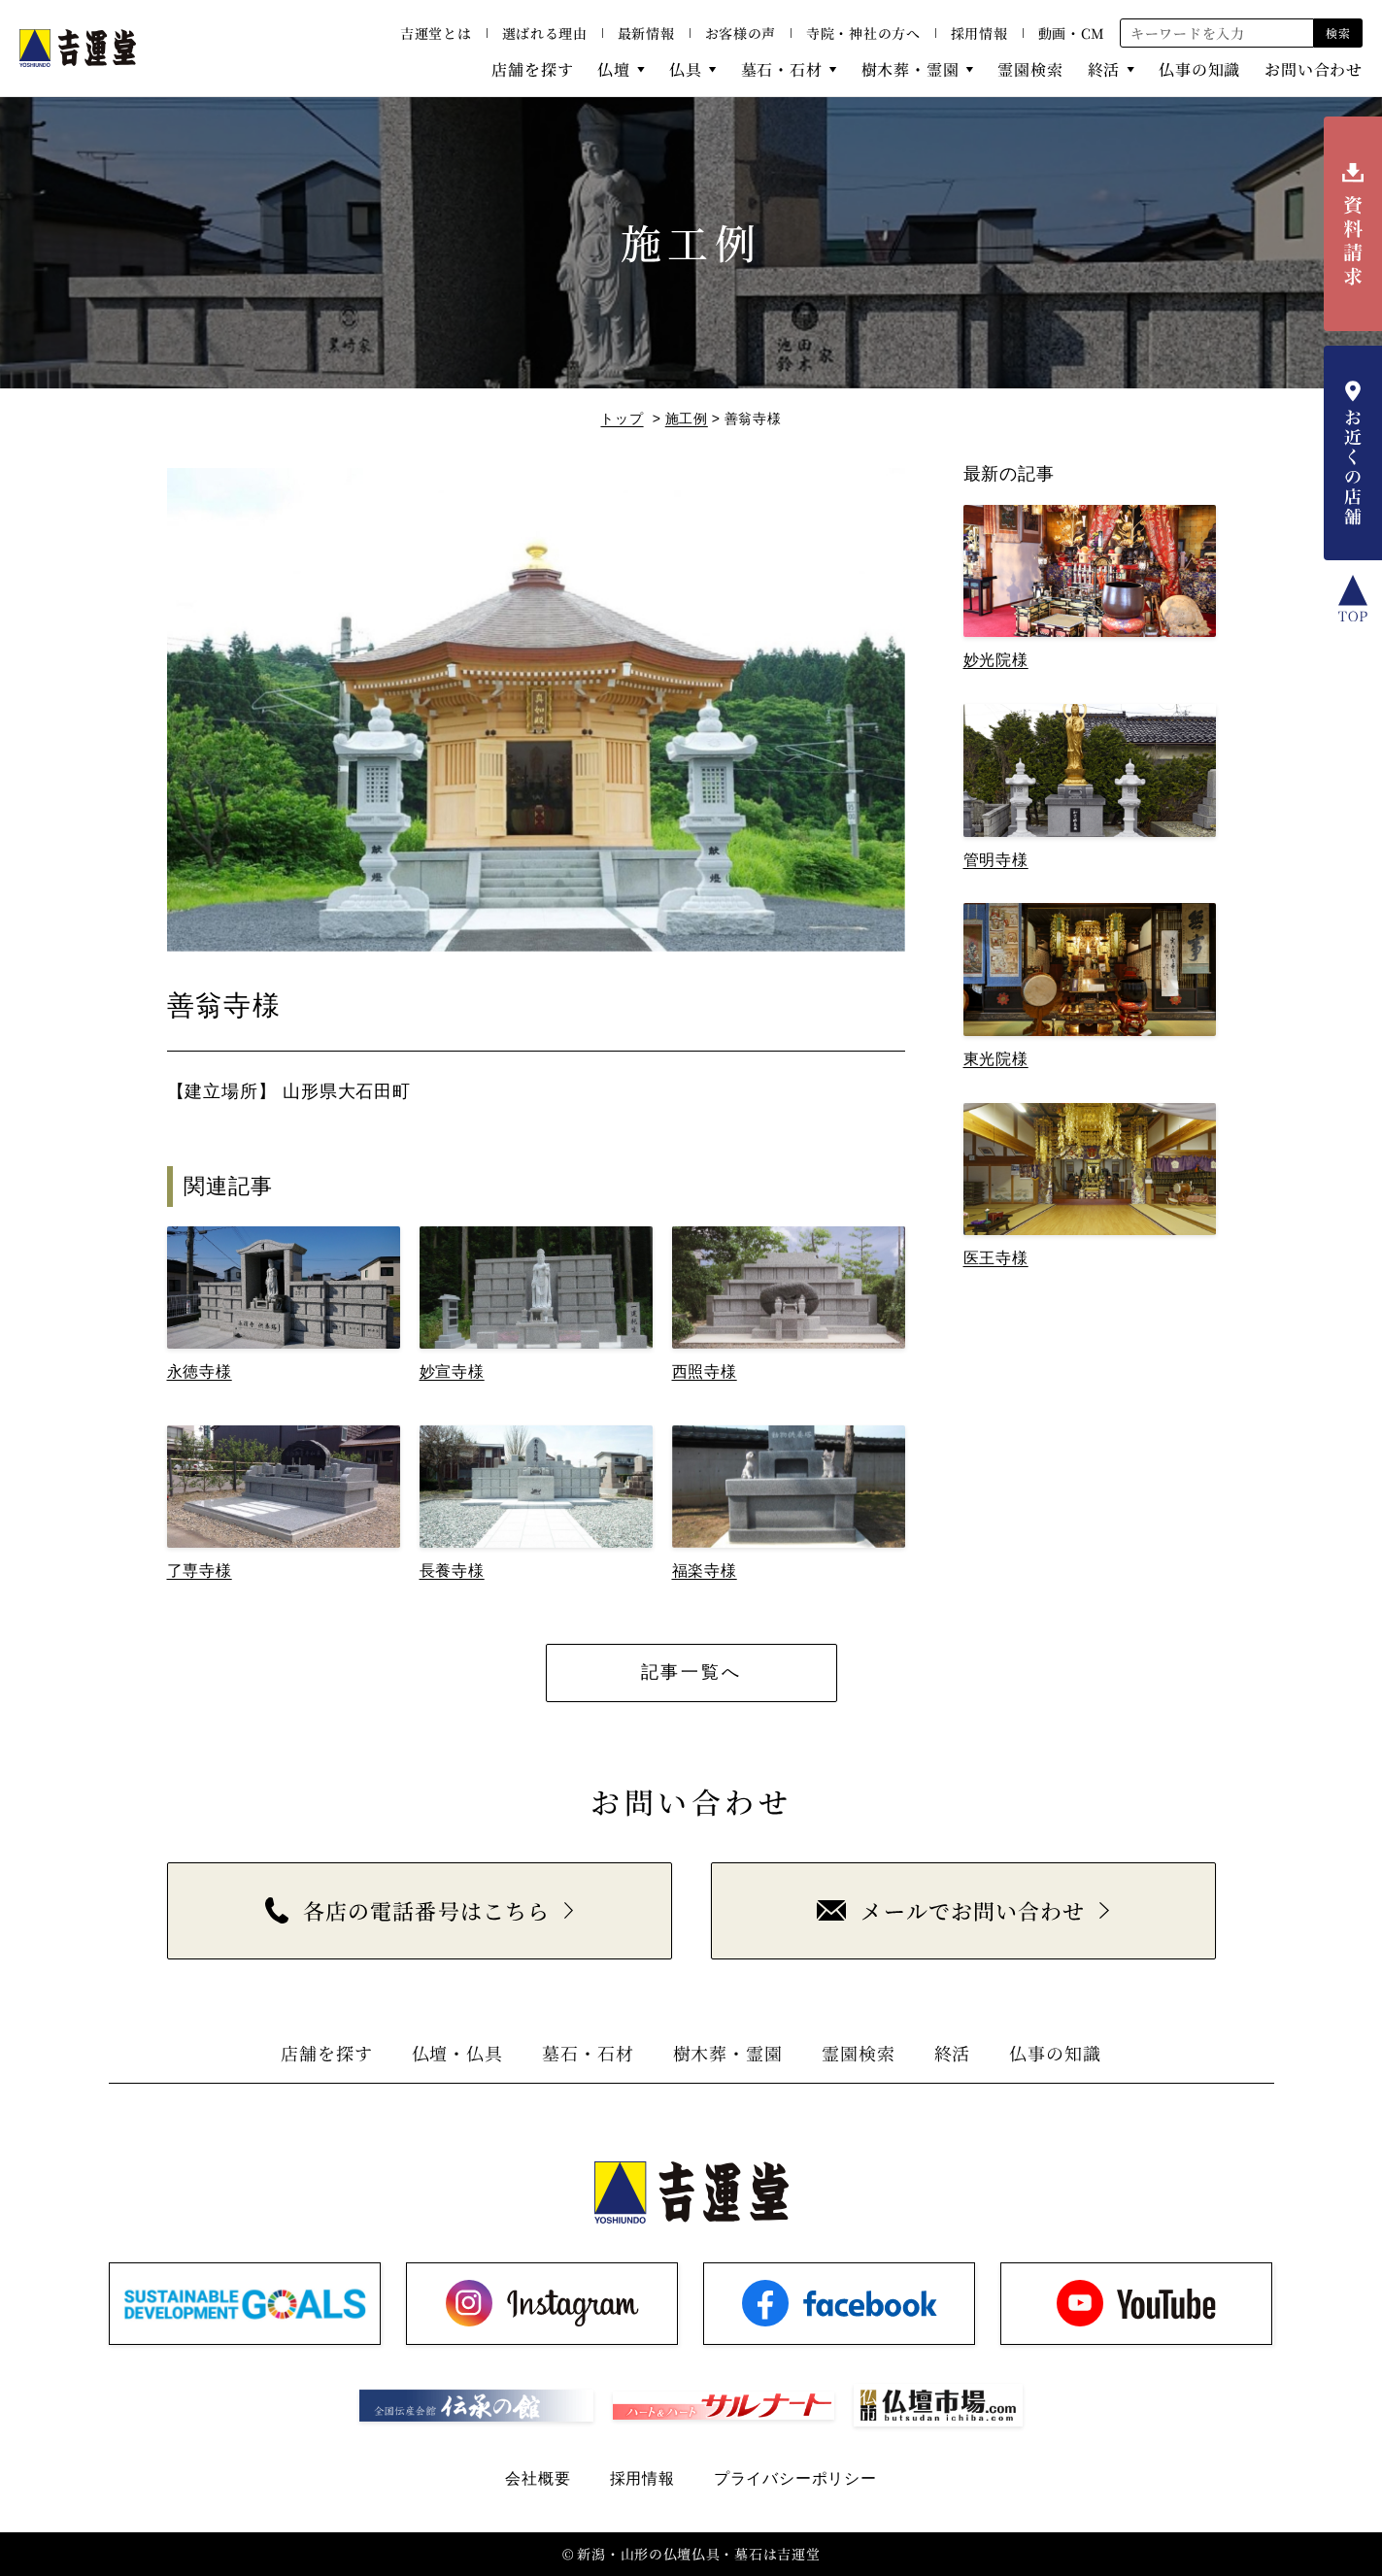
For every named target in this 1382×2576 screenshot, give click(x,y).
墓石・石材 (782, 69)
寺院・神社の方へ (863, 33)
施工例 (686, 418)
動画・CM (1072, 33)
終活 (1104, 69)
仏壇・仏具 (458, 2052)
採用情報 (979, 33)
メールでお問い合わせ (951, 1910)
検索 (1338, 32)
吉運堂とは (436, 33)
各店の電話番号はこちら (407, 1910)
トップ (621, 418)
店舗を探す (532, 70)
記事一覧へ (691, 1672)
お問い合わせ (1313, 70)
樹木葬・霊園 (910, 69)
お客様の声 (741, 33)
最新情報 (646, 33)
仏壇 (613, 69)
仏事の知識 (1199, 70)
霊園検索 (1029, 70)
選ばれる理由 (545, 33)
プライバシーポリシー (795, 2478)
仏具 (685, 69)
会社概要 (537, 2478)
